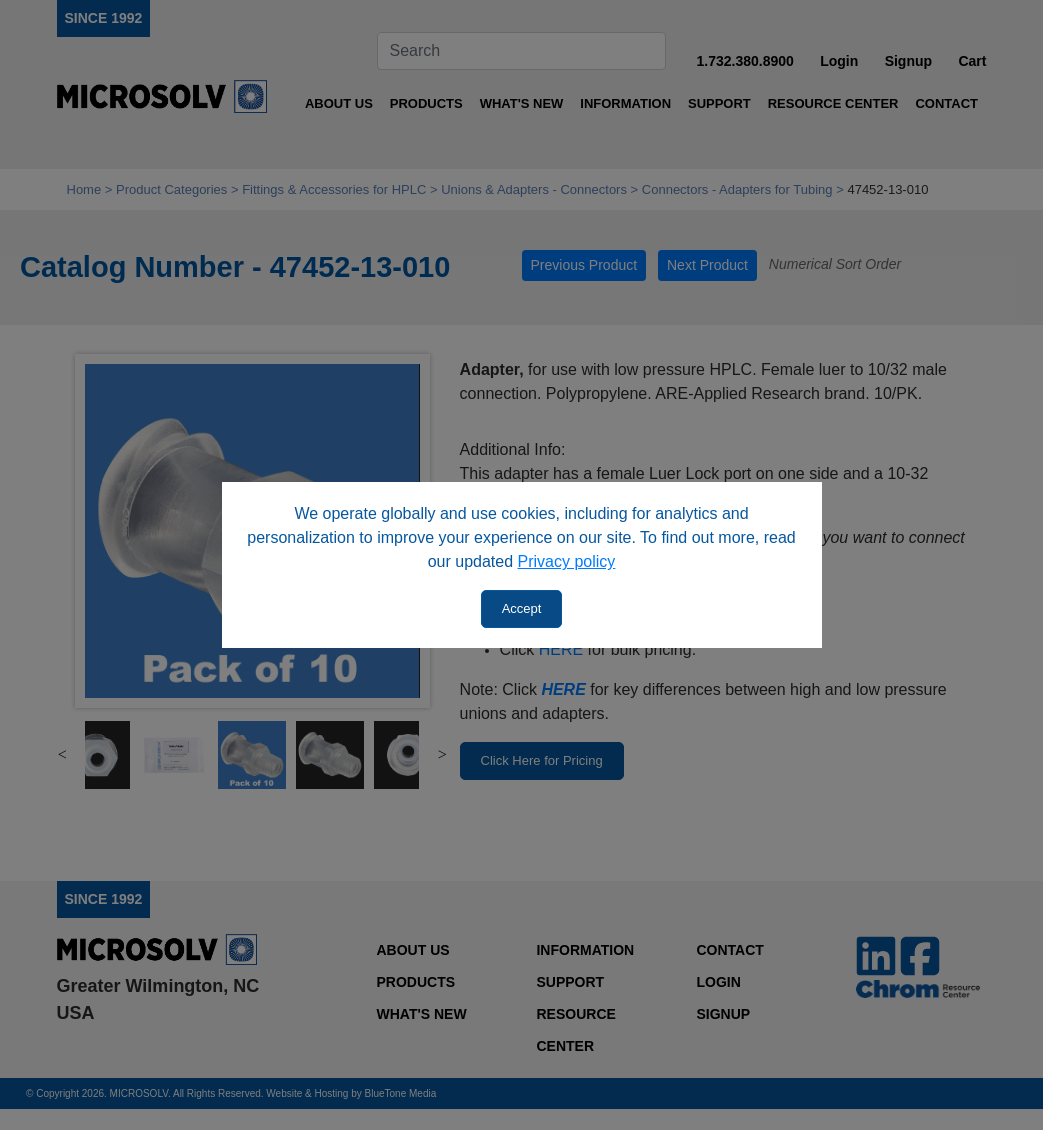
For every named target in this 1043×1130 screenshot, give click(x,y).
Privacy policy (567, 561)
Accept (522, 608)
